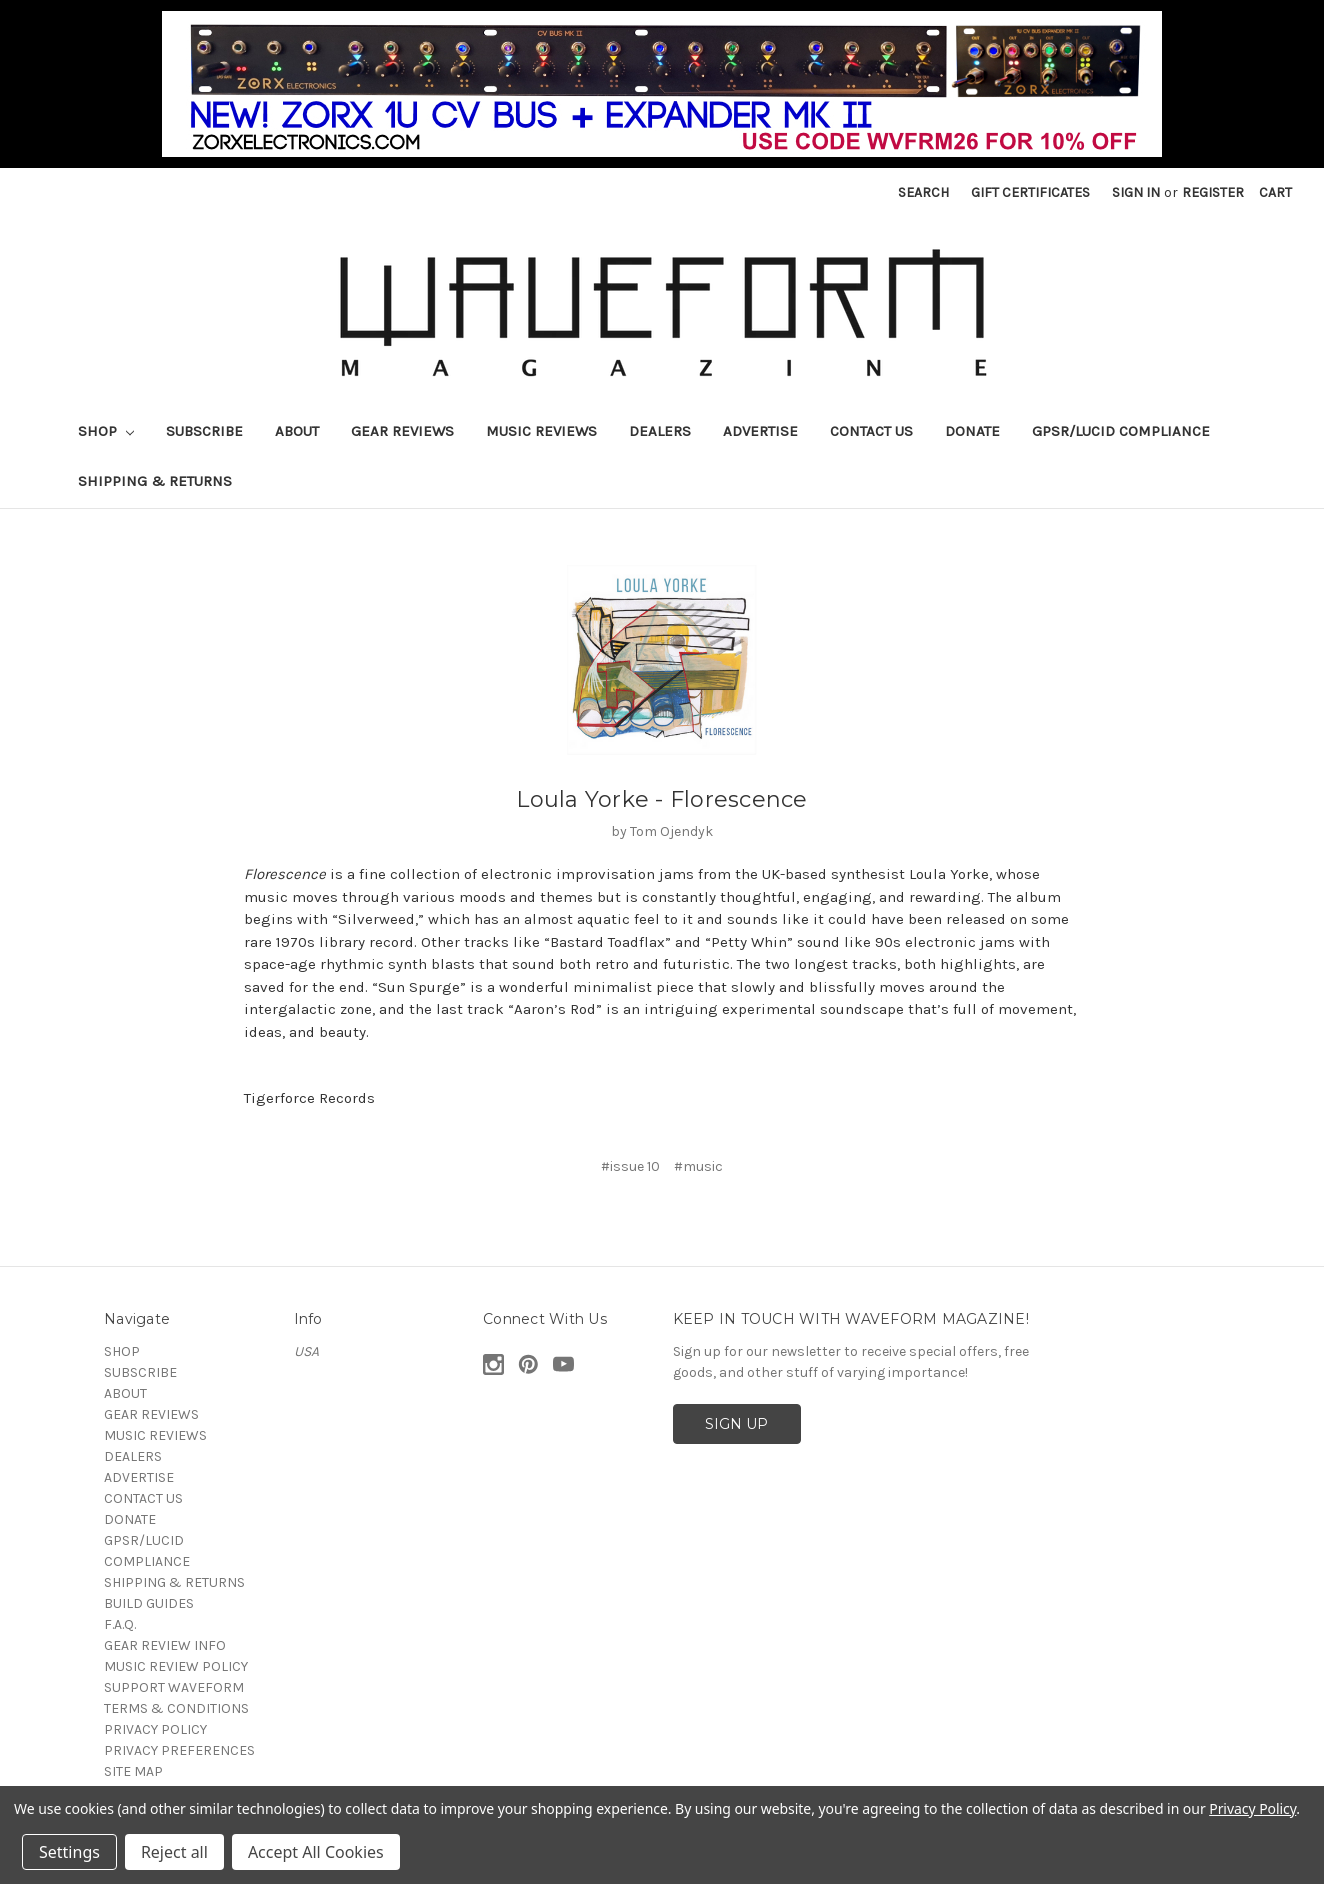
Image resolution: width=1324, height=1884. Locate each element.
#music (698, 1166)
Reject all (174, 1852)
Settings (69, 1852)
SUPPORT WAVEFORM (174, 1687)
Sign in (1136, 192)
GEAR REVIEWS (402, 431)
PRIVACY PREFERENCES (179, 1750)
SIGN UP (736, 1424)
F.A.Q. (120, 1624)
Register (1213, 192)
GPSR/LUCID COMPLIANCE (1121, 431)
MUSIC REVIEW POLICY (176, 1666)
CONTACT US (871, 431)
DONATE (972, 431)
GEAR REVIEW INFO (165, 1645)
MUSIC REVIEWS (541, 431)
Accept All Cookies (316, 1852)
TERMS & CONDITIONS (176, 1708)
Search (923, 192)
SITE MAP (133, 1771)
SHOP (106, 431)
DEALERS (660, 431)
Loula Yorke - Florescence (661, 799)
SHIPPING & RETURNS (155, 481)
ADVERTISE (760, 431)
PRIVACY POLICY (155, 1729)
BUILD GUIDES (149, 1603)
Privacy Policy (1252, 1808)
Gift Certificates (1030, 192)
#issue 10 (630, 1166)
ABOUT (297, 431)
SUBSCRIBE (204, 431)
